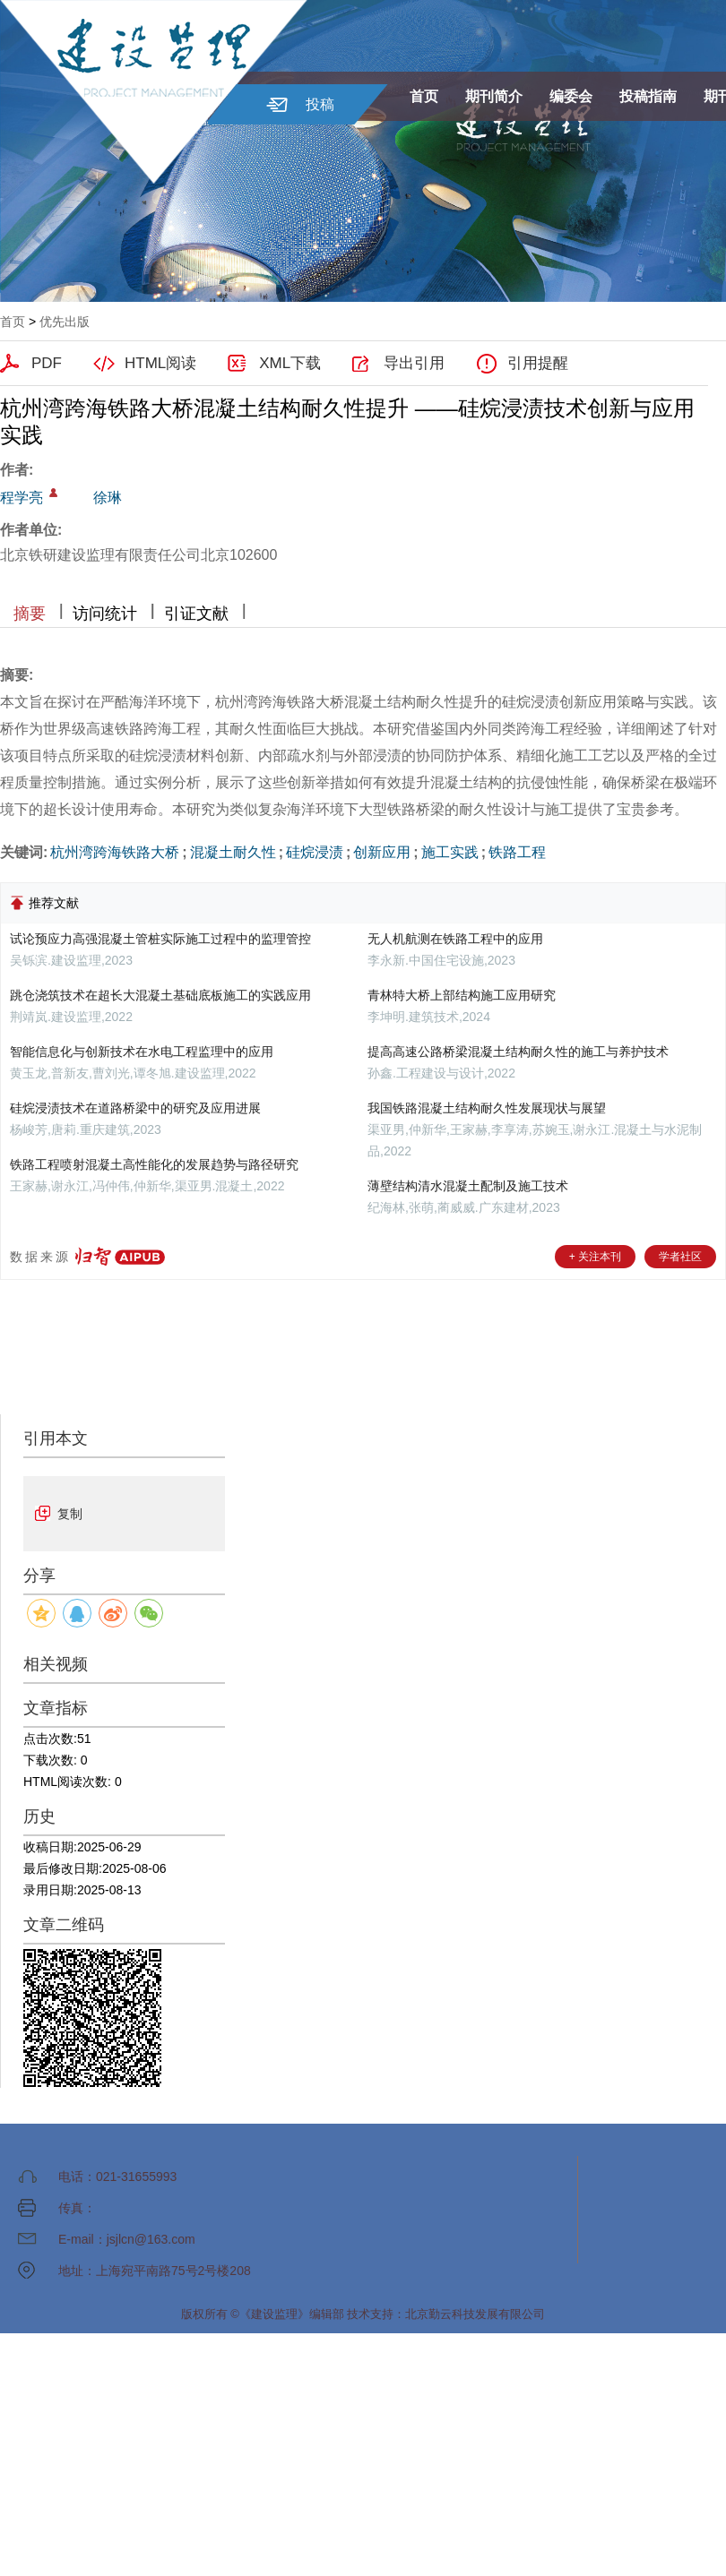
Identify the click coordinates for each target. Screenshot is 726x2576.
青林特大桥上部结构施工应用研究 (461, 995)
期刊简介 (494, 96)
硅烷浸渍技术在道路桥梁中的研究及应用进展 (135, 1108)
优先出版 (64, 321)
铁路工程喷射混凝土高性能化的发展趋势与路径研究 (154, 1164)
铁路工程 (517, 852)
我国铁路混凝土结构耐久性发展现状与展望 (486, 1108)
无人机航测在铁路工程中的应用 (455, 939)
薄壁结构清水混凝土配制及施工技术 (467, 1186)
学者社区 (680, 1256)
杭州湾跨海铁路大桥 (114, 852)
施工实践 (450, 852)
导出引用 (414, 363)
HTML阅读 (160, 363)
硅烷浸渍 (314, 852)
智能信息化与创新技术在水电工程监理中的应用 (141, 1051)
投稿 (320, 104)
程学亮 (21, 497)
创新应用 (382, 852)
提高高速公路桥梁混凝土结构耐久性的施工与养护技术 (518, 1051)
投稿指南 (648, 96)
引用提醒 (537, 363)
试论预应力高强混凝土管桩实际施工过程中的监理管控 (160, 939)
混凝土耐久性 (233, 852)
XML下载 (290, 363)
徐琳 (107, 497)
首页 (424, 96)
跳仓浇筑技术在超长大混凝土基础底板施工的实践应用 (160, 995)
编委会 (570, 96)
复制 (69, 1514)
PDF (46, 363)
